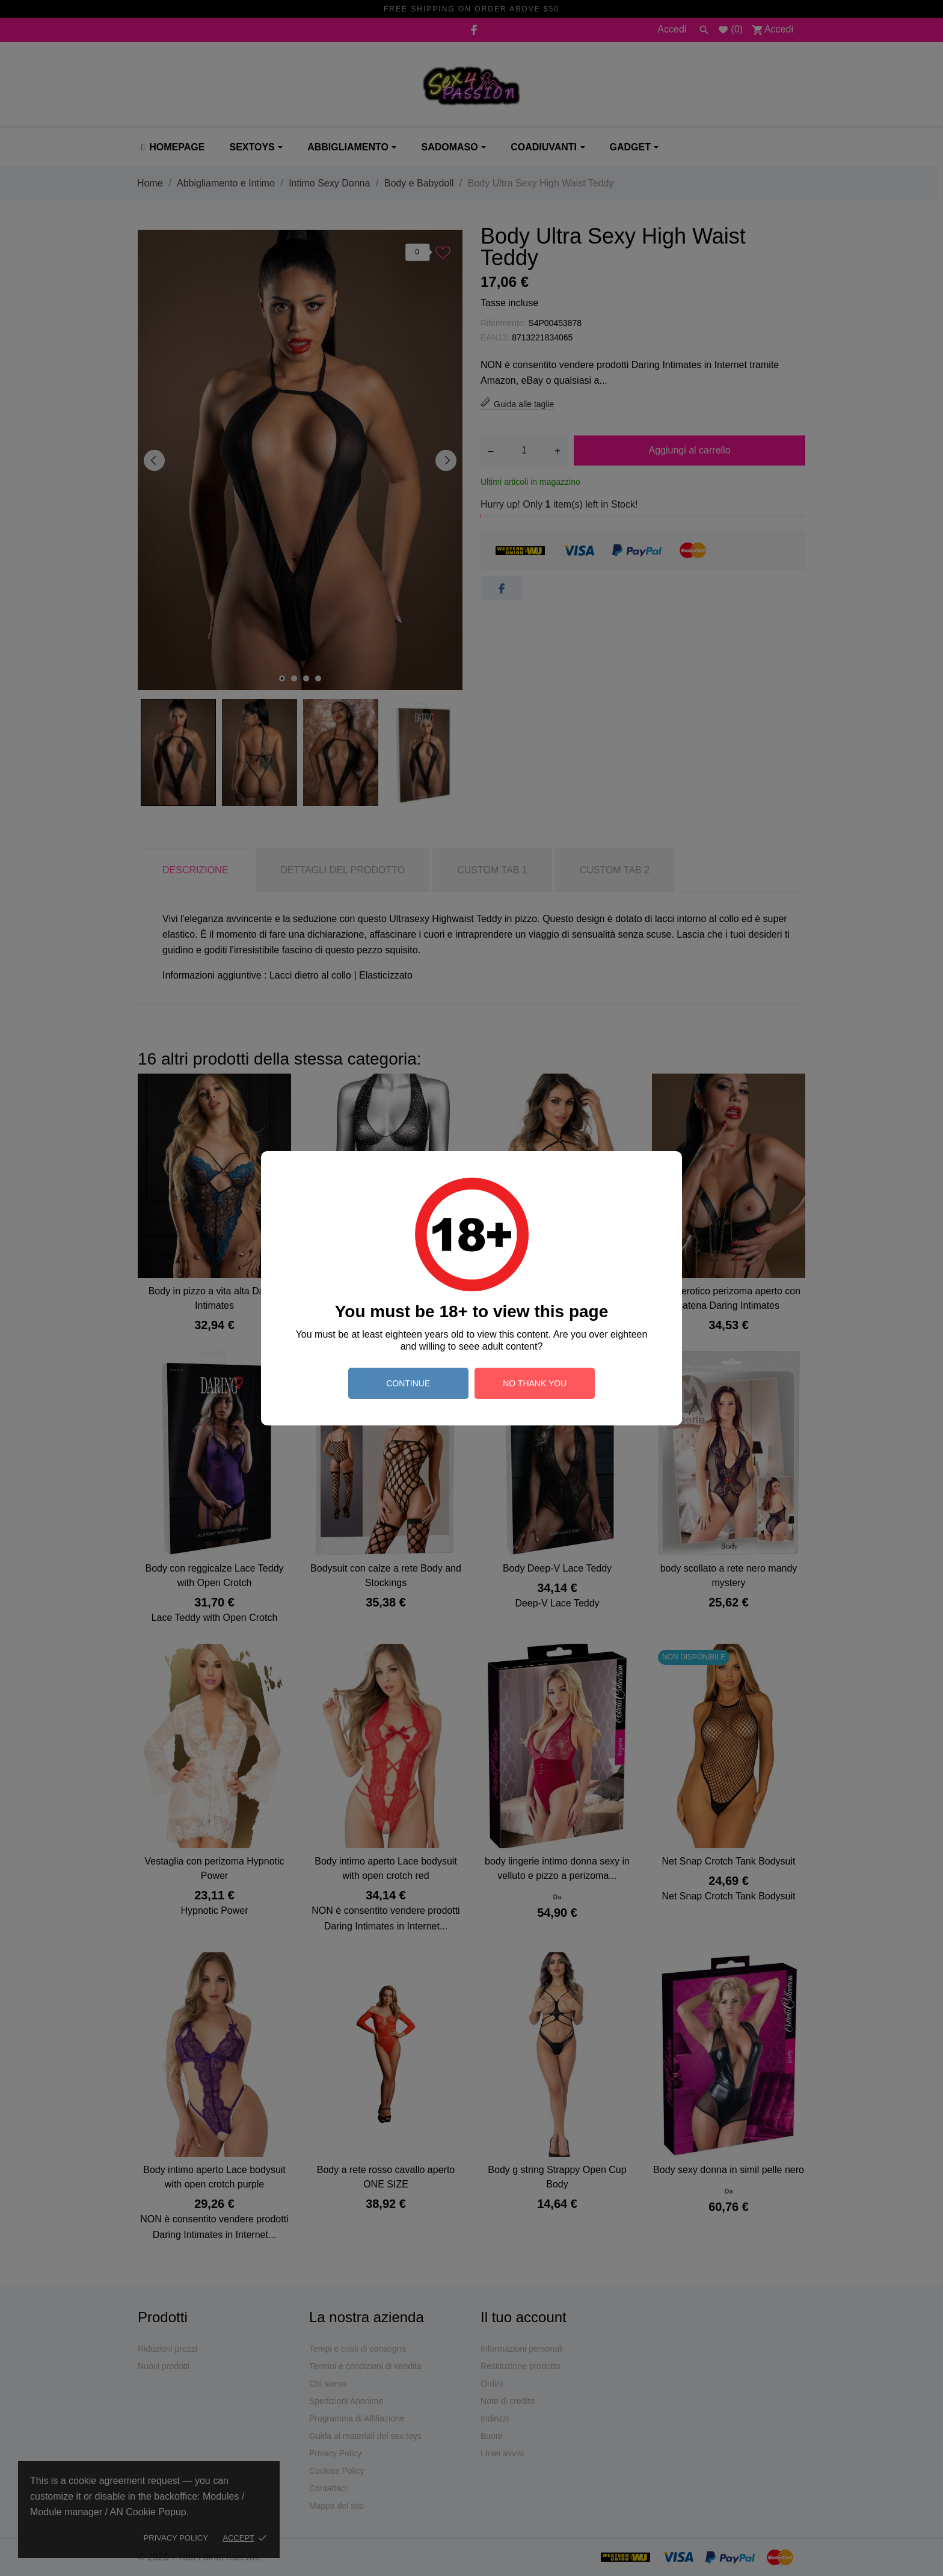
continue (408, 1383)
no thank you (535, 1383)
